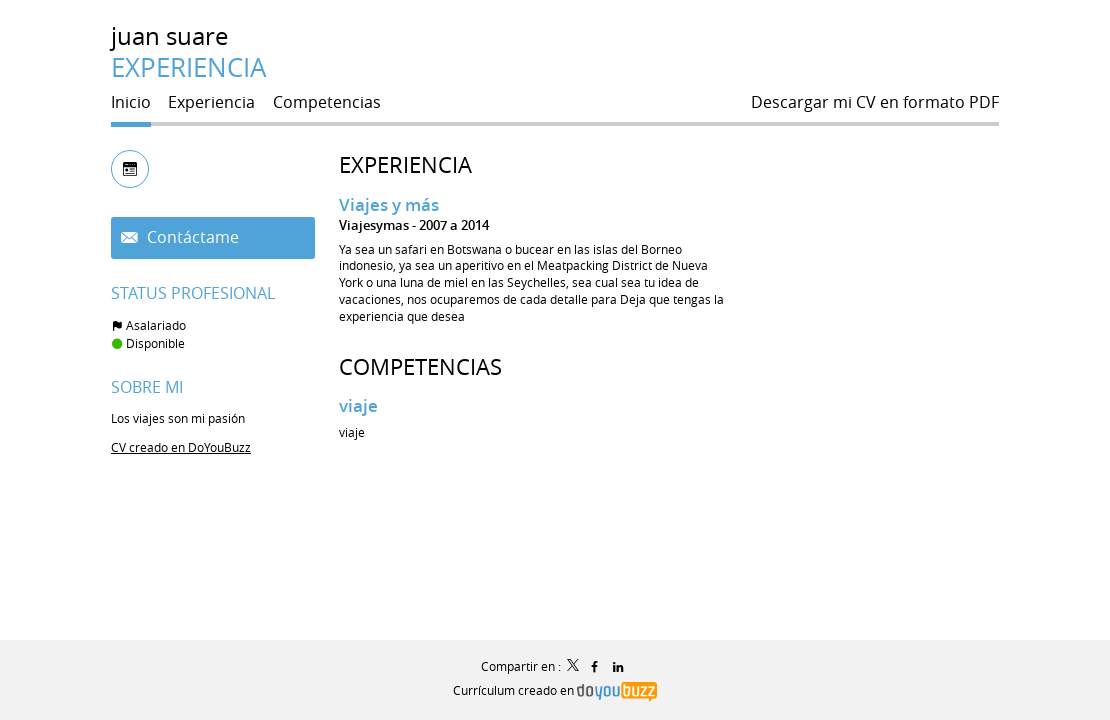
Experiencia (405, 164)
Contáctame (191, 237)
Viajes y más (389, 204)
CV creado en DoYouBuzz (181, 447)
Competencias (420, 366)
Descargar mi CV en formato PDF (875, 102)
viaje (358, 405)
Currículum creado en (554, 690)
